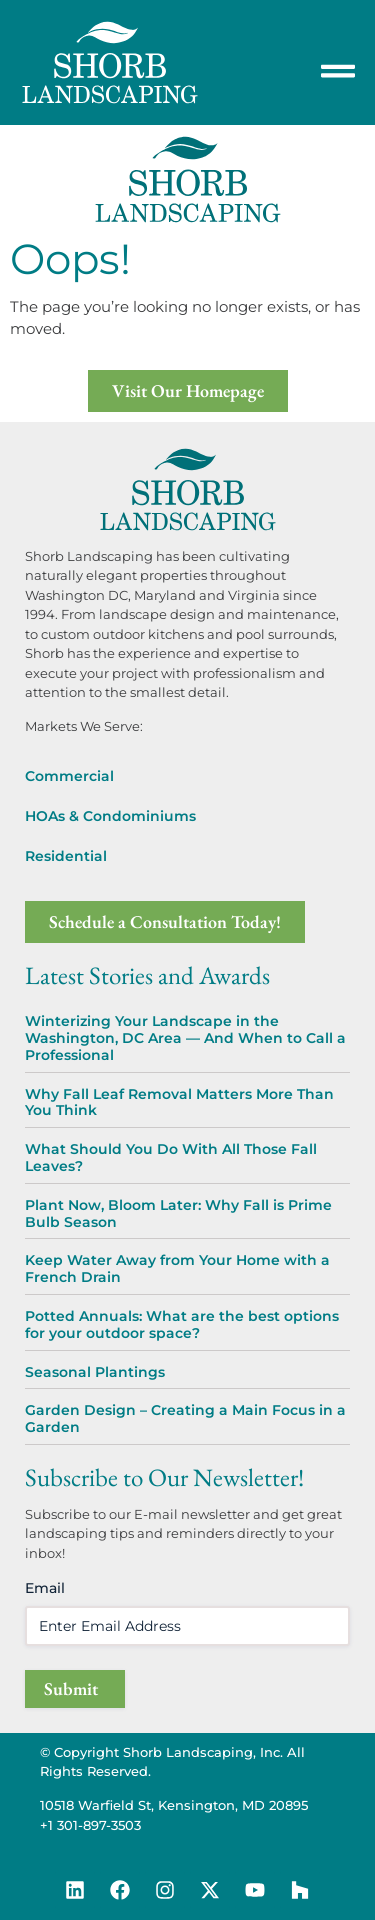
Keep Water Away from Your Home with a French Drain (177, 1268)
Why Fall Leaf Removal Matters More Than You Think (179, 1102)
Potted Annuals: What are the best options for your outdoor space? (182, 1324)
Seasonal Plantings (95, 1372)
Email (45, 1588)
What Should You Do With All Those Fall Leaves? (171, 1157)
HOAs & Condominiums (110, 816)
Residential (66, 856)
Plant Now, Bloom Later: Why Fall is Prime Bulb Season (178, 1213)
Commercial (69, 776)
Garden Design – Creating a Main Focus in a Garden (185, 1418)
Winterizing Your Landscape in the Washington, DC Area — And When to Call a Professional (185, 1038)
